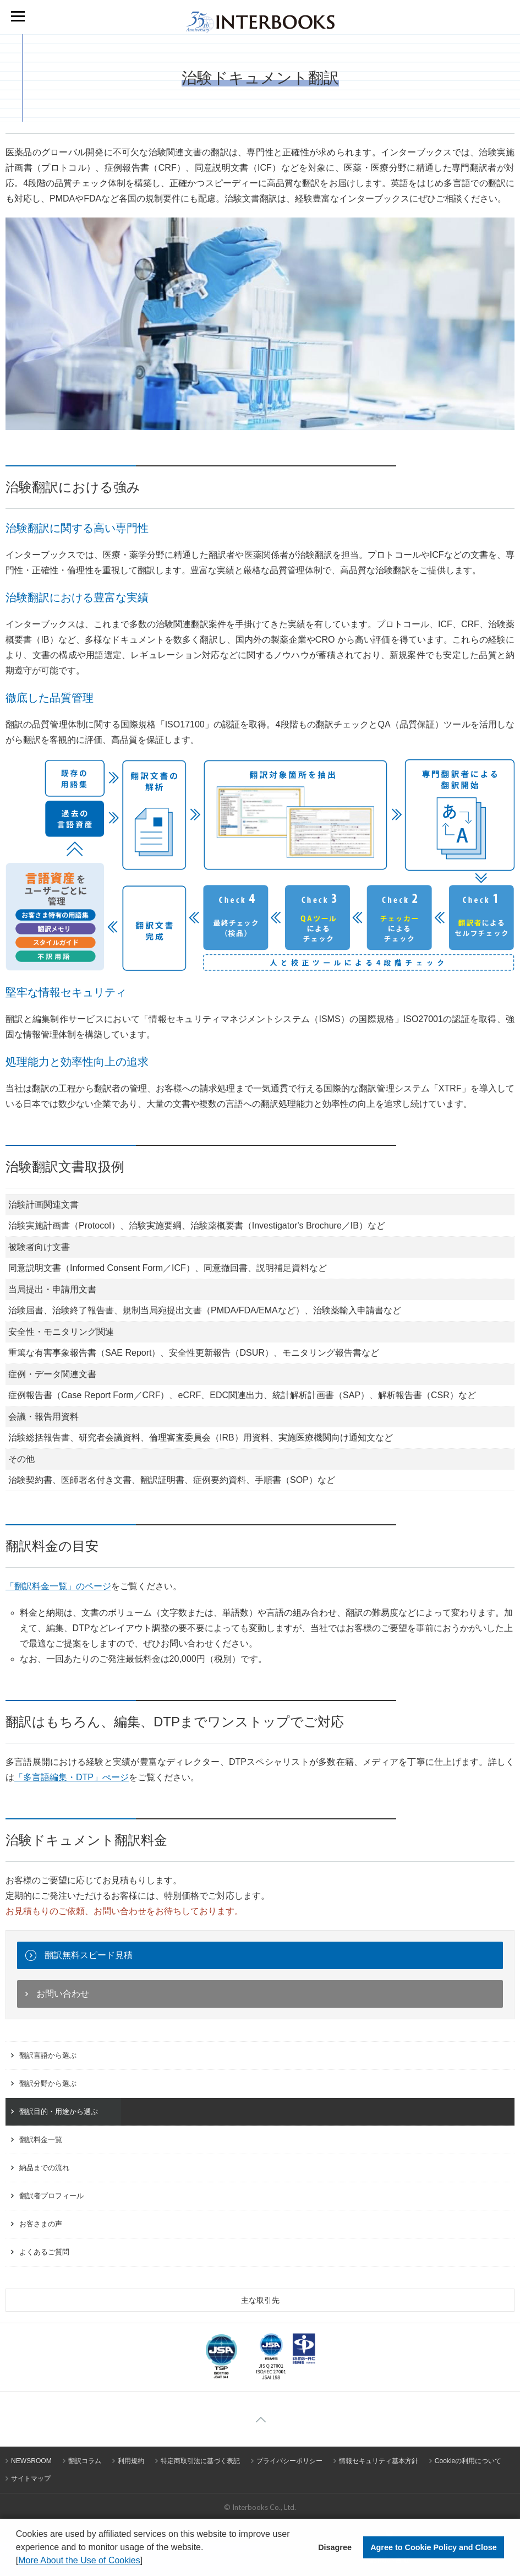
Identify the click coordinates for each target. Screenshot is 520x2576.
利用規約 (131, 2461)
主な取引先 (260, 2300)
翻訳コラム (84, 2461)
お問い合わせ (62, 1993)
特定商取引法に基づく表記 (200, 2461)
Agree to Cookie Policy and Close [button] (433, 2547)
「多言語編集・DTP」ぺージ (71, 1777)
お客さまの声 (40, 2224)
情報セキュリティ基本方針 (378, 2461)
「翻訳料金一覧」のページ (58, 1586)
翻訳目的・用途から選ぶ (58, 2111)
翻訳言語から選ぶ (47, 2055)
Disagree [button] (335, 2547)
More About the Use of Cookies (79, 2560)
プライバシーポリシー (289, 2461)
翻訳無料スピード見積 (89, 1955)
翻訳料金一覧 (40, 2139)
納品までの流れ (44, 2168)
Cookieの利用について (468, 2461)
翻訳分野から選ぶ (47, 2083)
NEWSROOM (31, 2461)
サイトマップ (31, 2478)
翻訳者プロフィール (51, 2196)
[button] (147, 2561)
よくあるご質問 (44, 2252)
